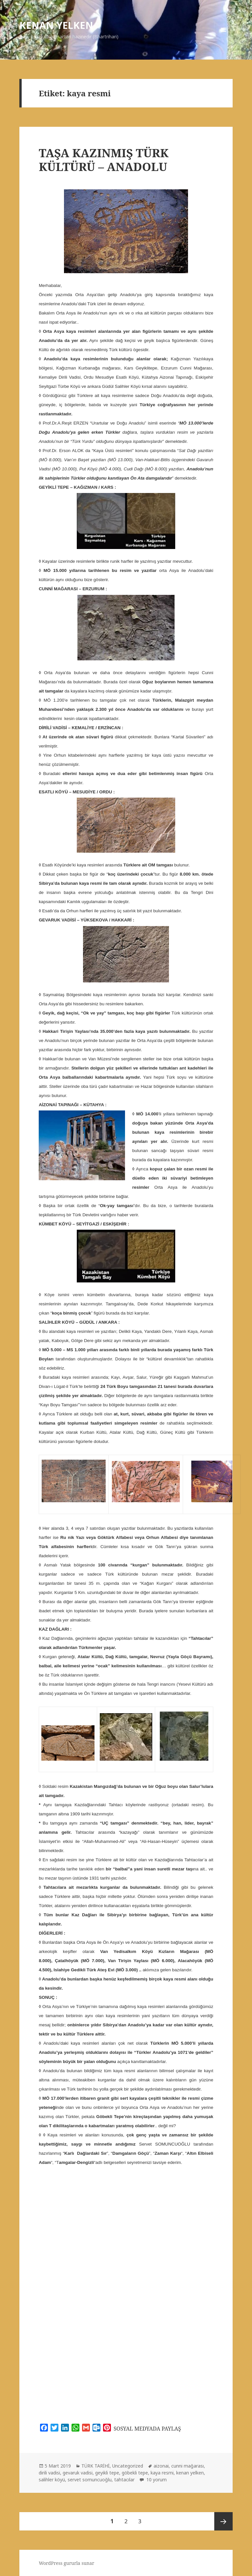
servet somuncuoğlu (90, 2479)
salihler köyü (52, 2479)
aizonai (161, 2466)
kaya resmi (162, 2473)
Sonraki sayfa (223, 2521)
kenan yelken (190, 2473)
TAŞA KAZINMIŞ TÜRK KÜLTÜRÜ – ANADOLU (103, 159)
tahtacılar (124, 2479)
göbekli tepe (135, 2473)
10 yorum (156, 2479)
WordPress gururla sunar (66, 2563)
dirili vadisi (49, 2473)
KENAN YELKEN (56, 25)
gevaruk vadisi (78, 2473)
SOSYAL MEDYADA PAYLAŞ (147, 2428)
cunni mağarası (187, 2466)
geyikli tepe (107, 2473)
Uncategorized (127, 2466)
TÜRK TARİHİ (95, 2466)
